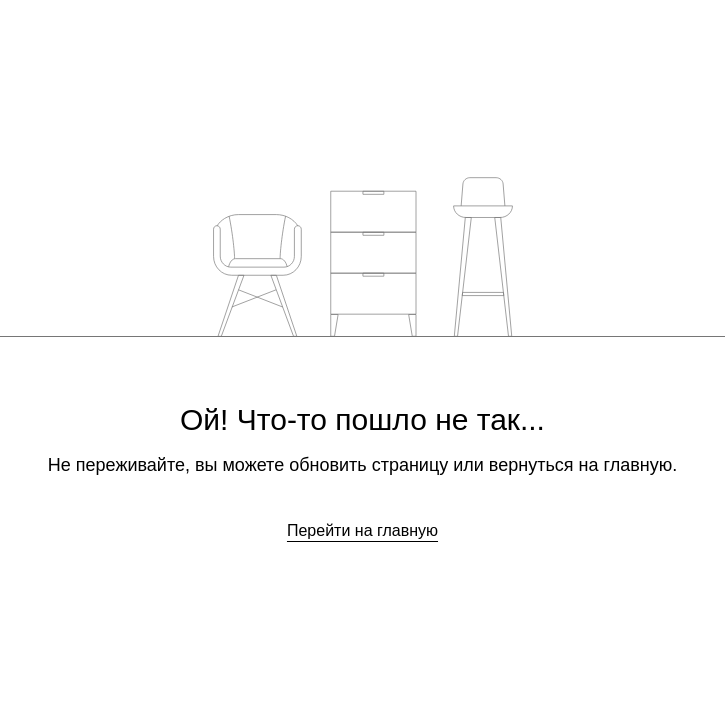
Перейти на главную (362, 530)
